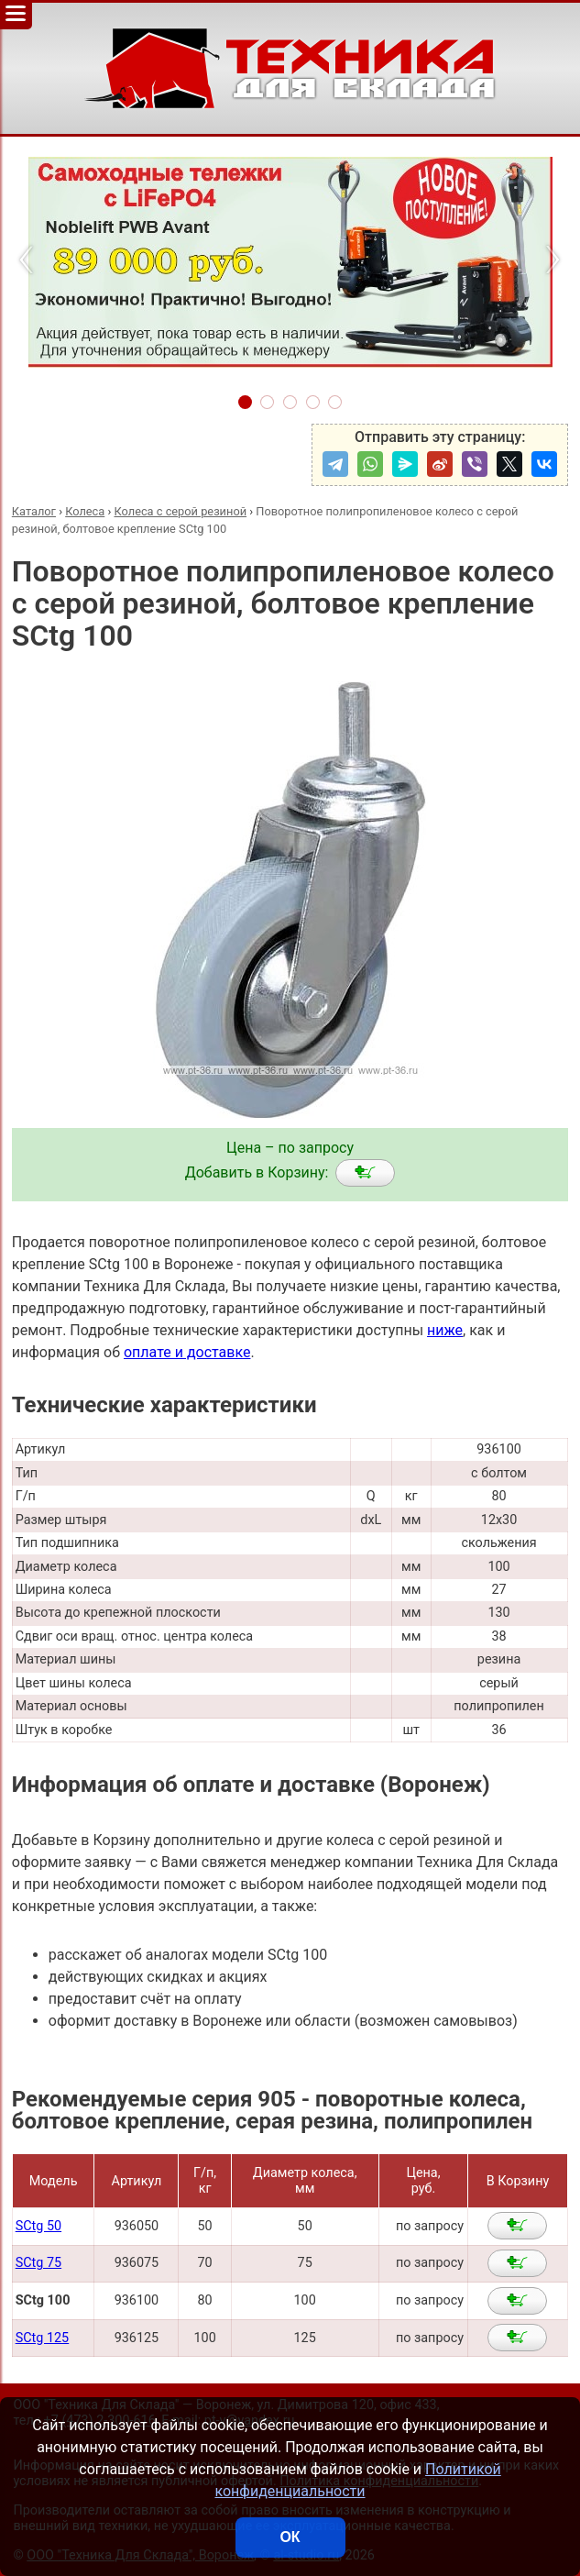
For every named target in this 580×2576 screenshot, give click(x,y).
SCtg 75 (38, 2263)
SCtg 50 (38, 2226)
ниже (445, 1330)
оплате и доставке (187, 1352)
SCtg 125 (43, 2338)
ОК (289, 2537)
